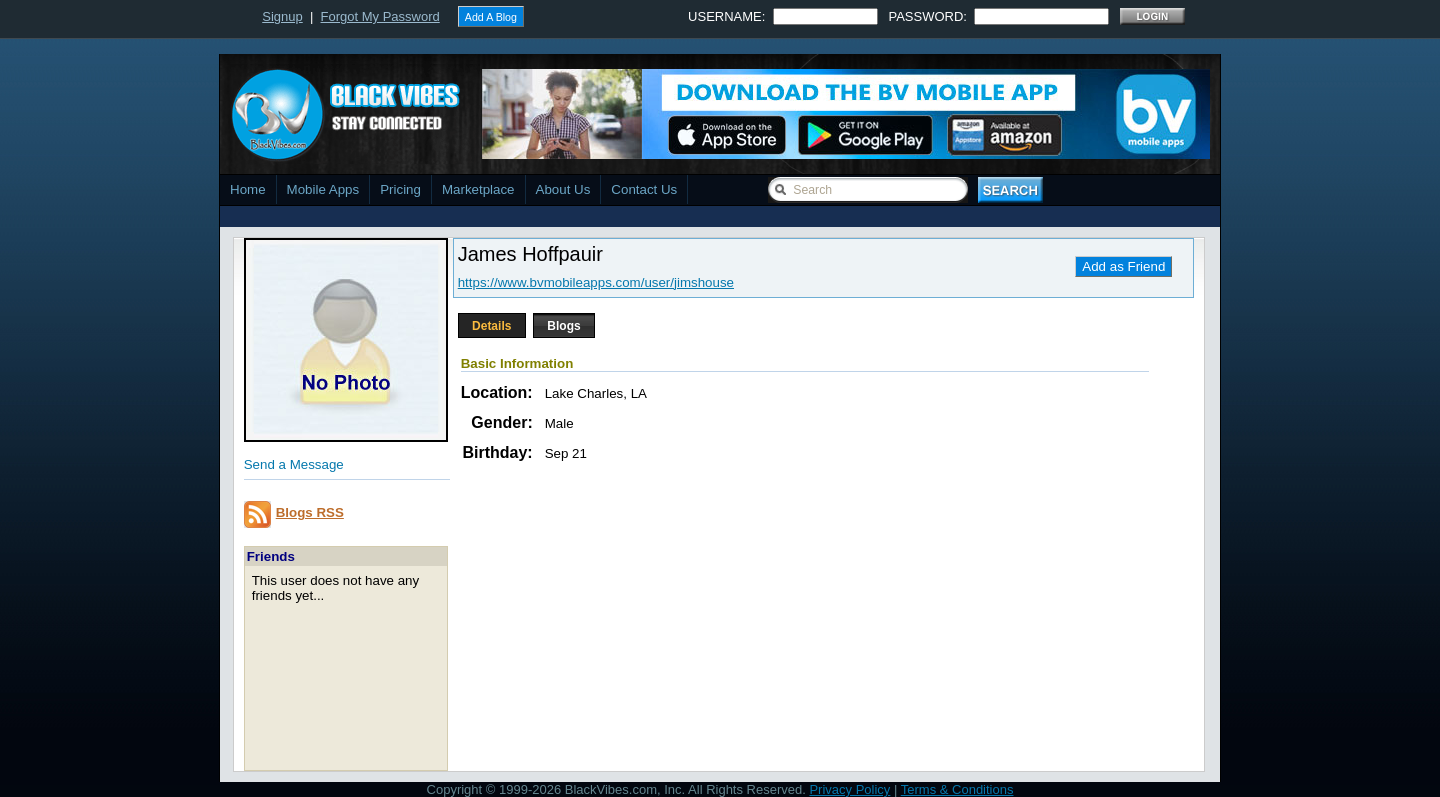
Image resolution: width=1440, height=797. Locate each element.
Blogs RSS (310, 512)
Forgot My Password (380, 16)
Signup (282, 16)
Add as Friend (1123, 266)
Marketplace (478, 189)
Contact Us (644, 189)
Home (248, 189)
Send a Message (294, 464)
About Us (563, 189)
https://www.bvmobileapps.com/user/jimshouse (596, 282)
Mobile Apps (323, 189)
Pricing (400, 189)
